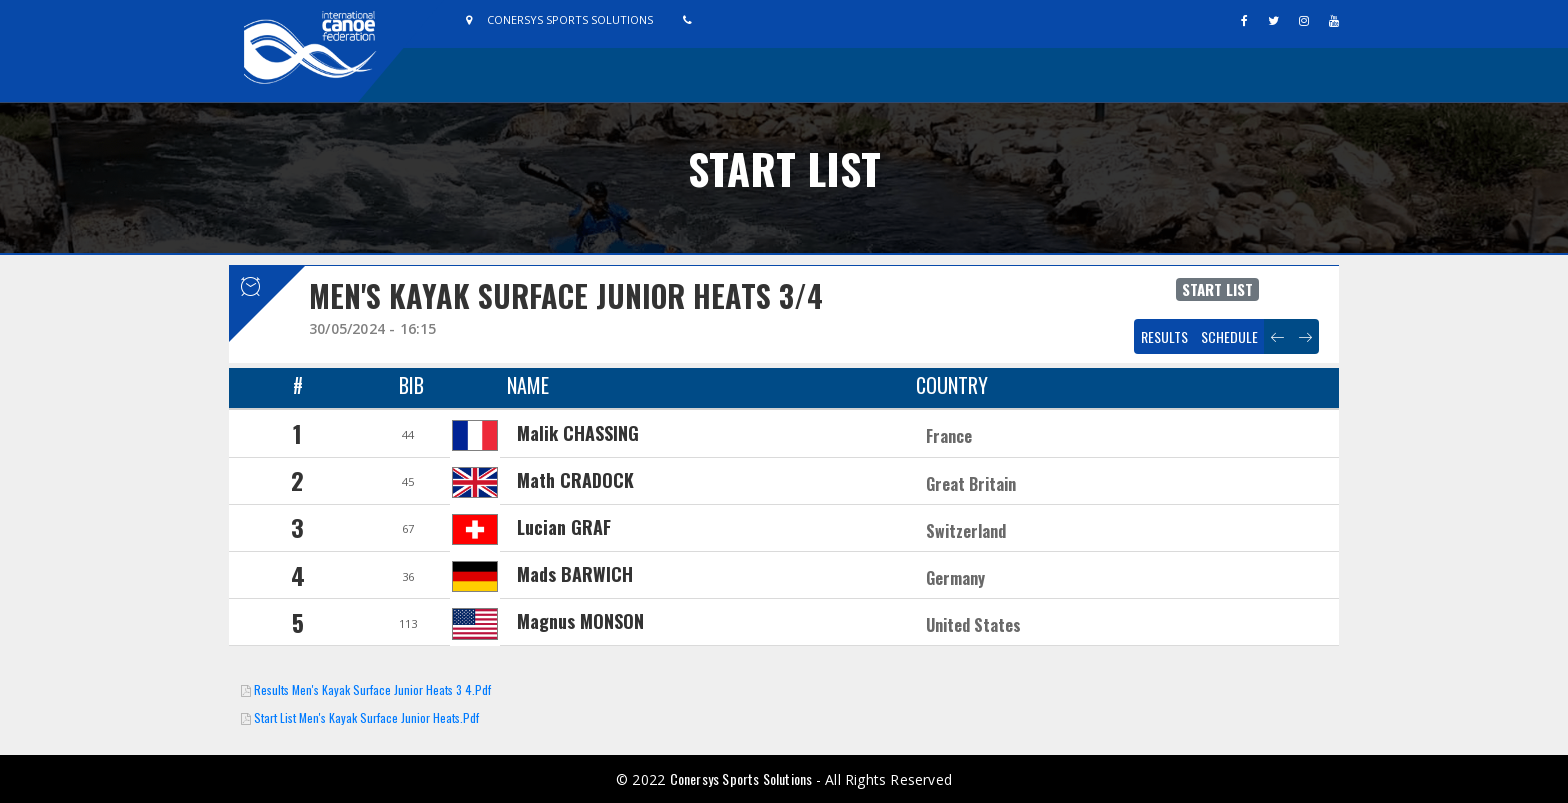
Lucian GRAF (564, 527)
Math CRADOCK (575, 480)
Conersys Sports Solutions (743, 778)
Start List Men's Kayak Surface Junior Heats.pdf (366, 717)
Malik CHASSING (578, 433)
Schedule (1229, 336)
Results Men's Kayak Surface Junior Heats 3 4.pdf (372, 689)
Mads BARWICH (575, 574)
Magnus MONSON (580, 621)
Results (1164, 336)
